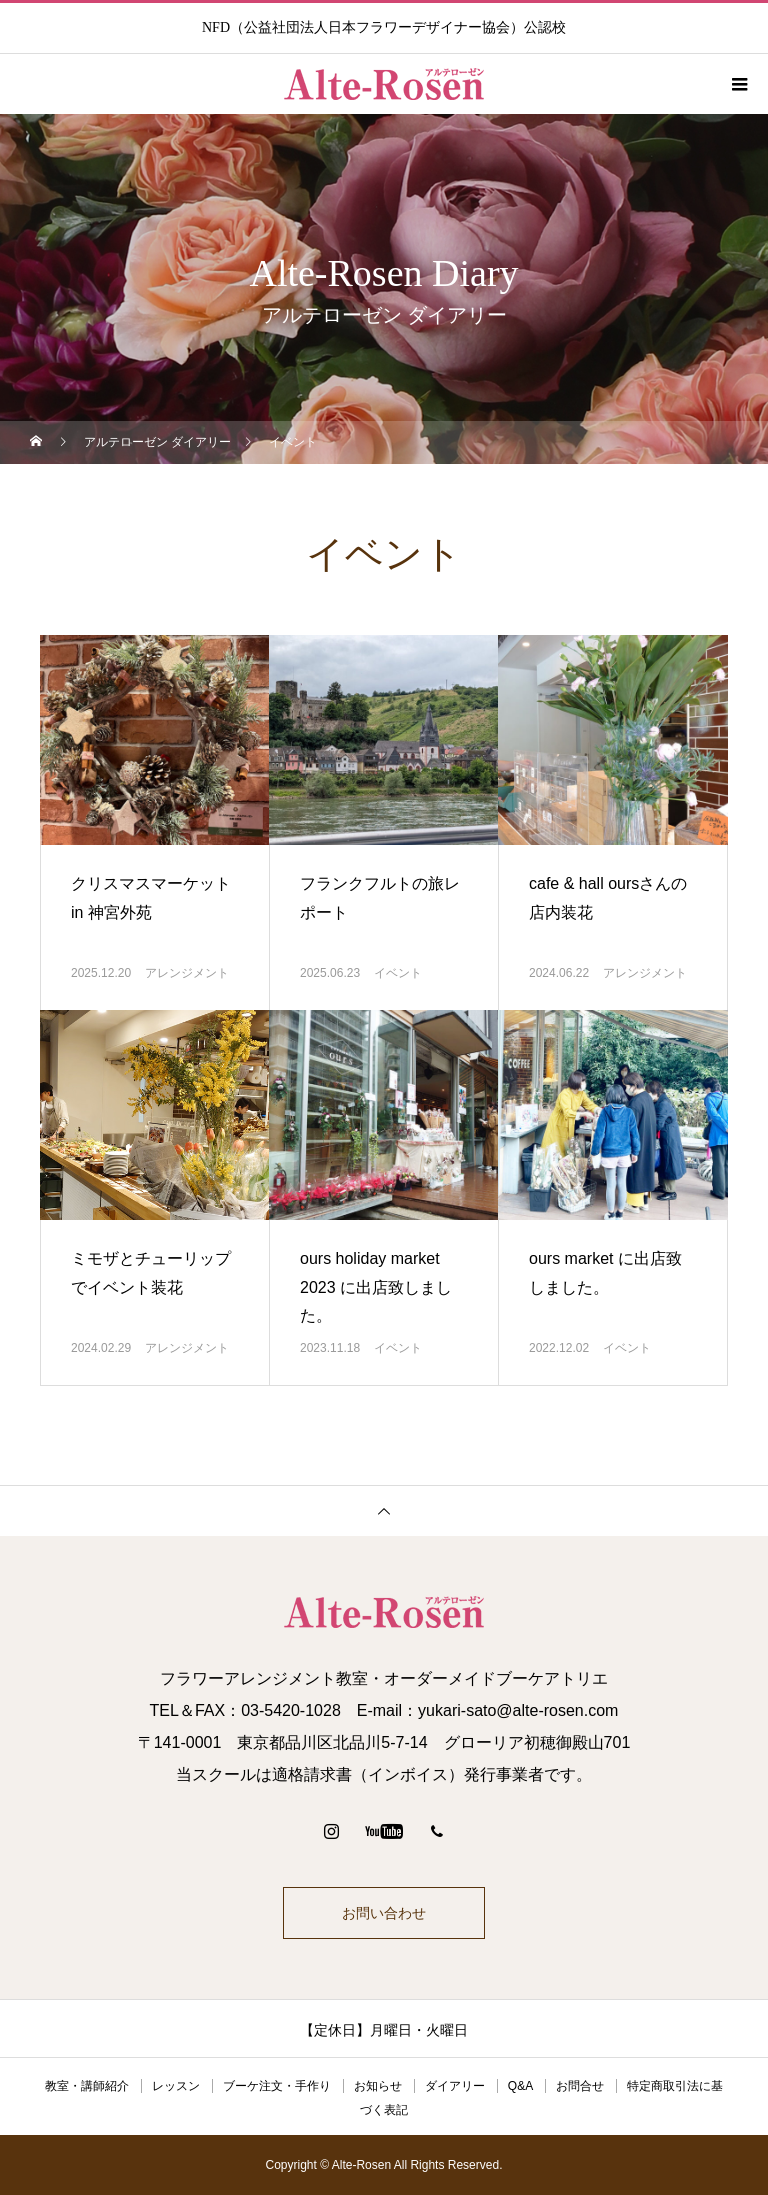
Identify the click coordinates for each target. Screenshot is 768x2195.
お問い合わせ (384, 1913)
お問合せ (580, 2086)
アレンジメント (187, 973)
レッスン (176, 2086)
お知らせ (378, 2086)
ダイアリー (455, 2086)
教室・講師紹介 (87, 2086)
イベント (398, 973)
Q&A (520, 2086)
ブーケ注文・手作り (277, 2086)
